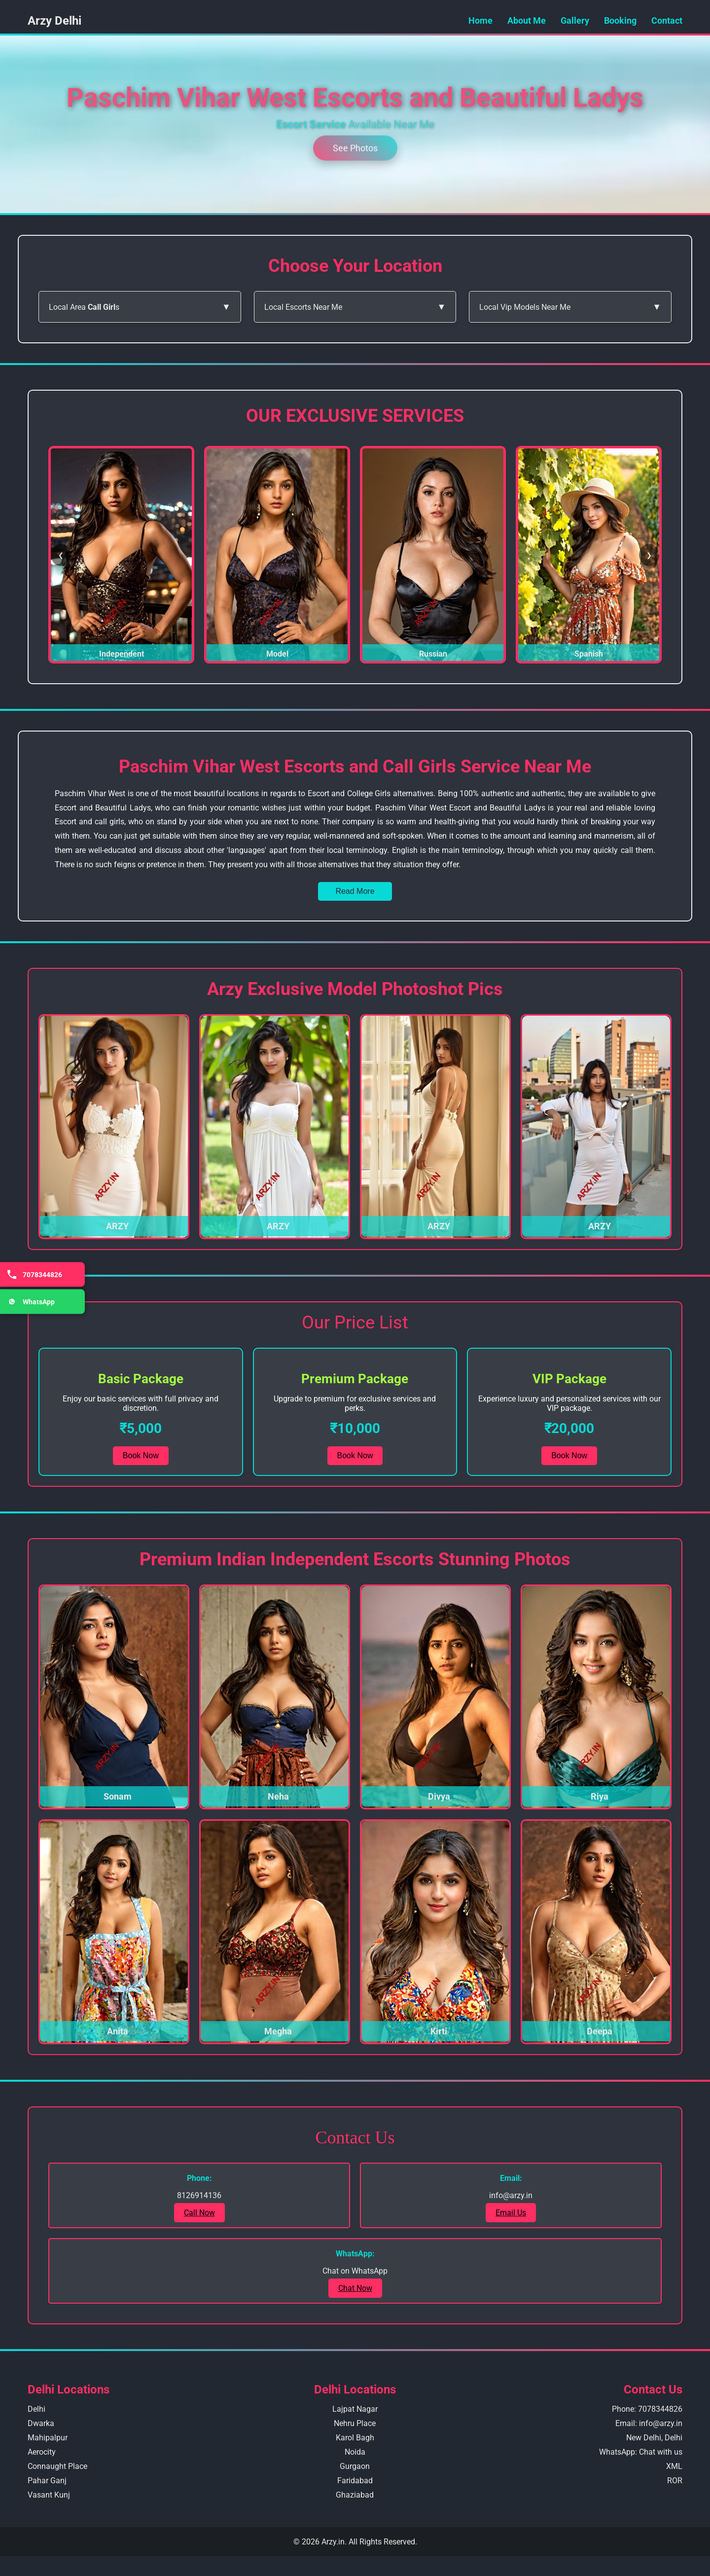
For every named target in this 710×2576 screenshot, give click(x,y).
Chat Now (355, 2288)
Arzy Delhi (54, 21)
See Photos (355, 146)
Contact (666, 20)
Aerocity (42, 2452)
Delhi (36, 2409)
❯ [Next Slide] (649, 554)
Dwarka (41, 2423)
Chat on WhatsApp (355, 2271)
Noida (355, 2452)
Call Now (199, 2212)
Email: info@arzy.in (648, 2423)
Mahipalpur (48, 2437)
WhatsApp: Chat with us (640, 2452)
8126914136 (199, 2195)
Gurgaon (355, 2466)
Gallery (575, 20)
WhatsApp (30, 1302)
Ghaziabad (355, 2495)
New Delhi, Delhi (654, 2437)
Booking (620, 20)
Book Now (141, 1455)
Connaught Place (57, 2466)
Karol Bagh (355, 2437)
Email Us (511, 2212)
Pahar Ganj (47, 2480)
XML (674, 2466)
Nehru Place (355, 2423)
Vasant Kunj (49, 2495)
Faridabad (355, 2480)
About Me (526, 20)
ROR (674, 2480)
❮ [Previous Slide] (61, 554)
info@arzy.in (510, 2195)
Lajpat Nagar (355, 2409)
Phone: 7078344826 (647, 2409)
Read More (354, 891)
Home (480, 20)
